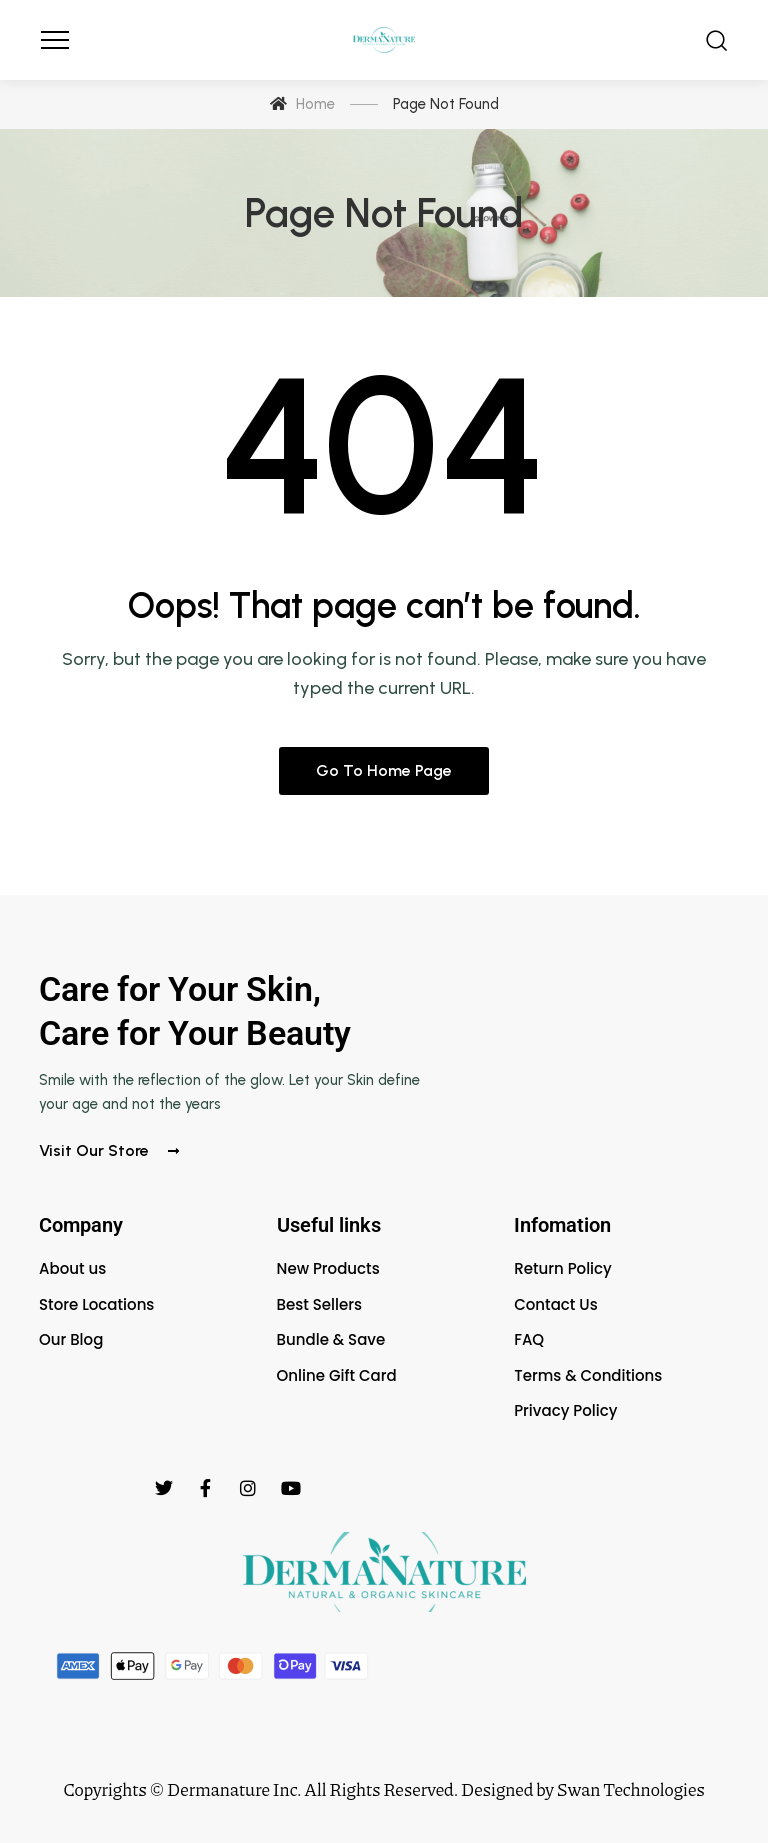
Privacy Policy (565, 1410)
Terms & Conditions (588, 1375)
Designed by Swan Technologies (583, 1789)
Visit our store (109, 1150)
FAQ (529, 1339)
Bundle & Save (331, 1339)
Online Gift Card (337, 1375)
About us (72, 1268)
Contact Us (556, 1304)
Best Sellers (319, 1304)
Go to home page (384, 770)
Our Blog (71, 1339)
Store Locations (96, 1304)
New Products (328, 1268)
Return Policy (563, 1268)
